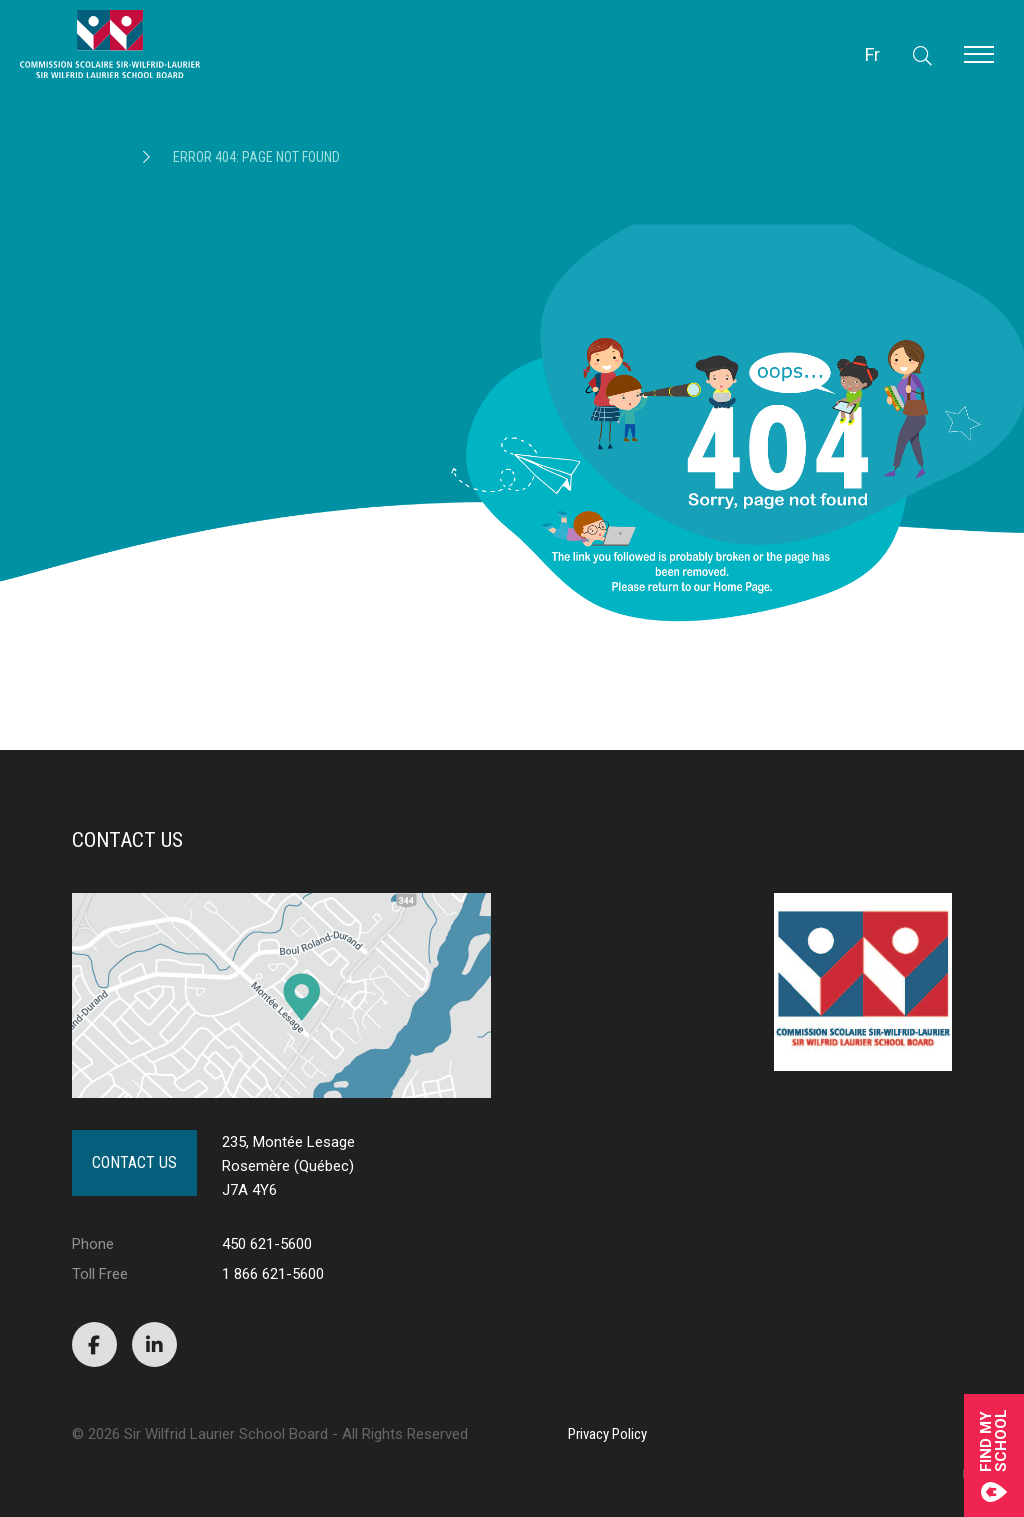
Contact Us (134, 1162)
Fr (872, 54)
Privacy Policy (607, 1434)
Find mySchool (994, 1455)
